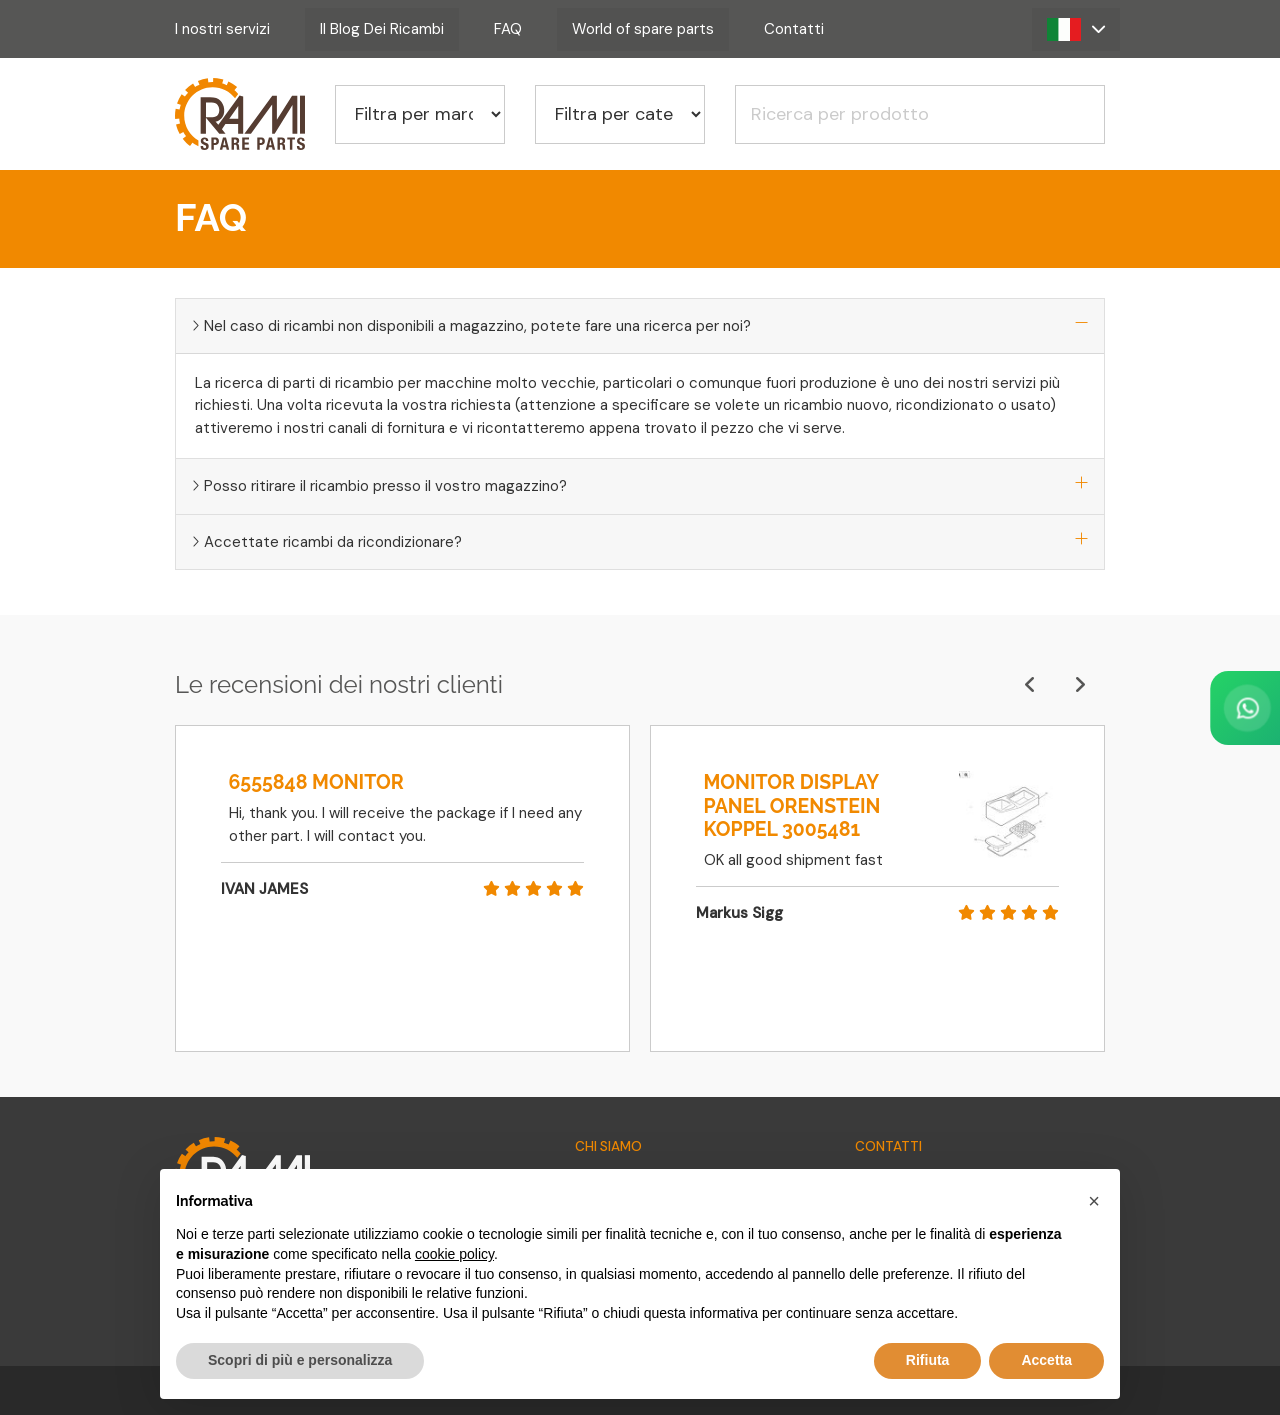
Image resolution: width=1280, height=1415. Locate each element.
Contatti (794, 29)
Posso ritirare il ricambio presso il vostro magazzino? (640, 485)
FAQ (508, 29)
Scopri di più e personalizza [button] (300, 1360)
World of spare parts (643, 29)
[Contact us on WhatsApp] (1165, 708)
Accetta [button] (1046, 1360)
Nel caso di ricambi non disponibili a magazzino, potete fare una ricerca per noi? (640, 325)
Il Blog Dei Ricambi (382, 29)
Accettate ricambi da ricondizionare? (640, 541)
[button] (1076, 29)
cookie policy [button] (454, 1254)
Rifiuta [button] (928, 1360)
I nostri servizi (222, 29)
